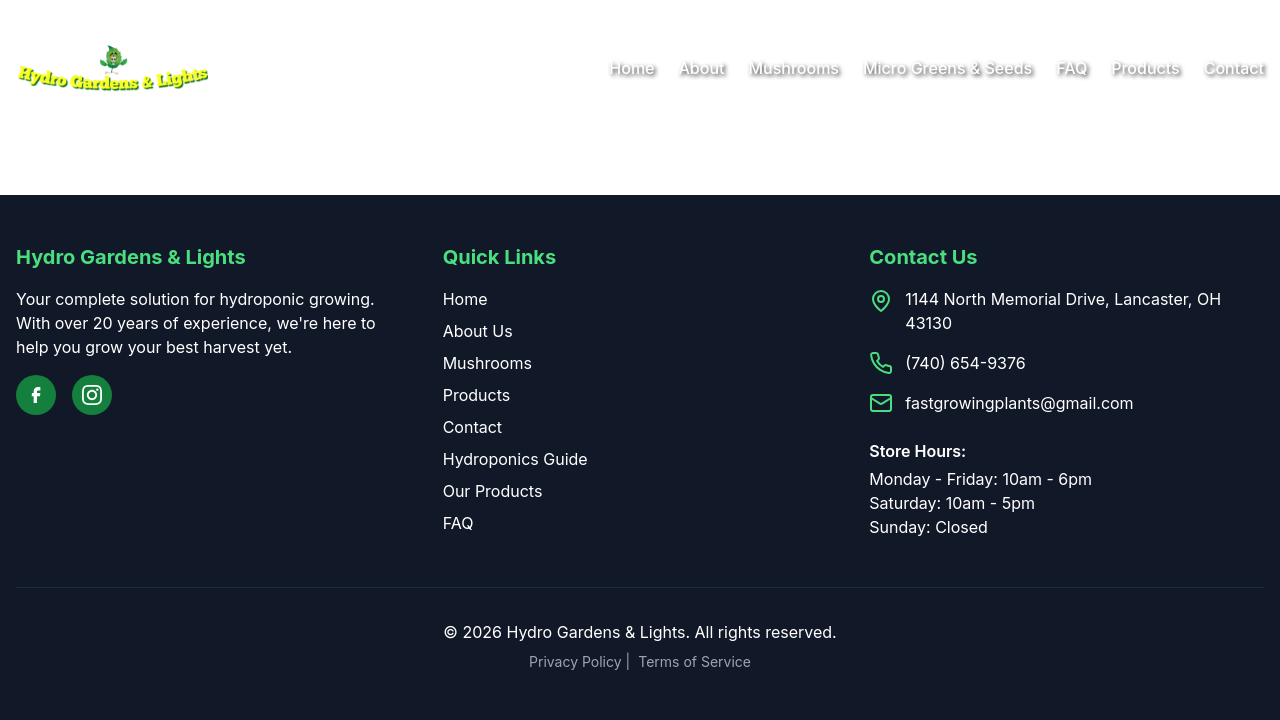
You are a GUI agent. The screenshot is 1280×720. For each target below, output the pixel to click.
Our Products (493, 491)
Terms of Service (694, 661)
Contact (1234, 68)
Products (1145, 68)
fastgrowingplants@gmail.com (1019, 403)
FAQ (1071, 68)
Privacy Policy (575, 661)
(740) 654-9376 (965, 363)
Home (631, 68)
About (702, 68)
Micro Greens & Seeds (947, 68)
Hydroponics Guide (515, 459)
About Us (478, 331)
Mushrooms (793, 68)
